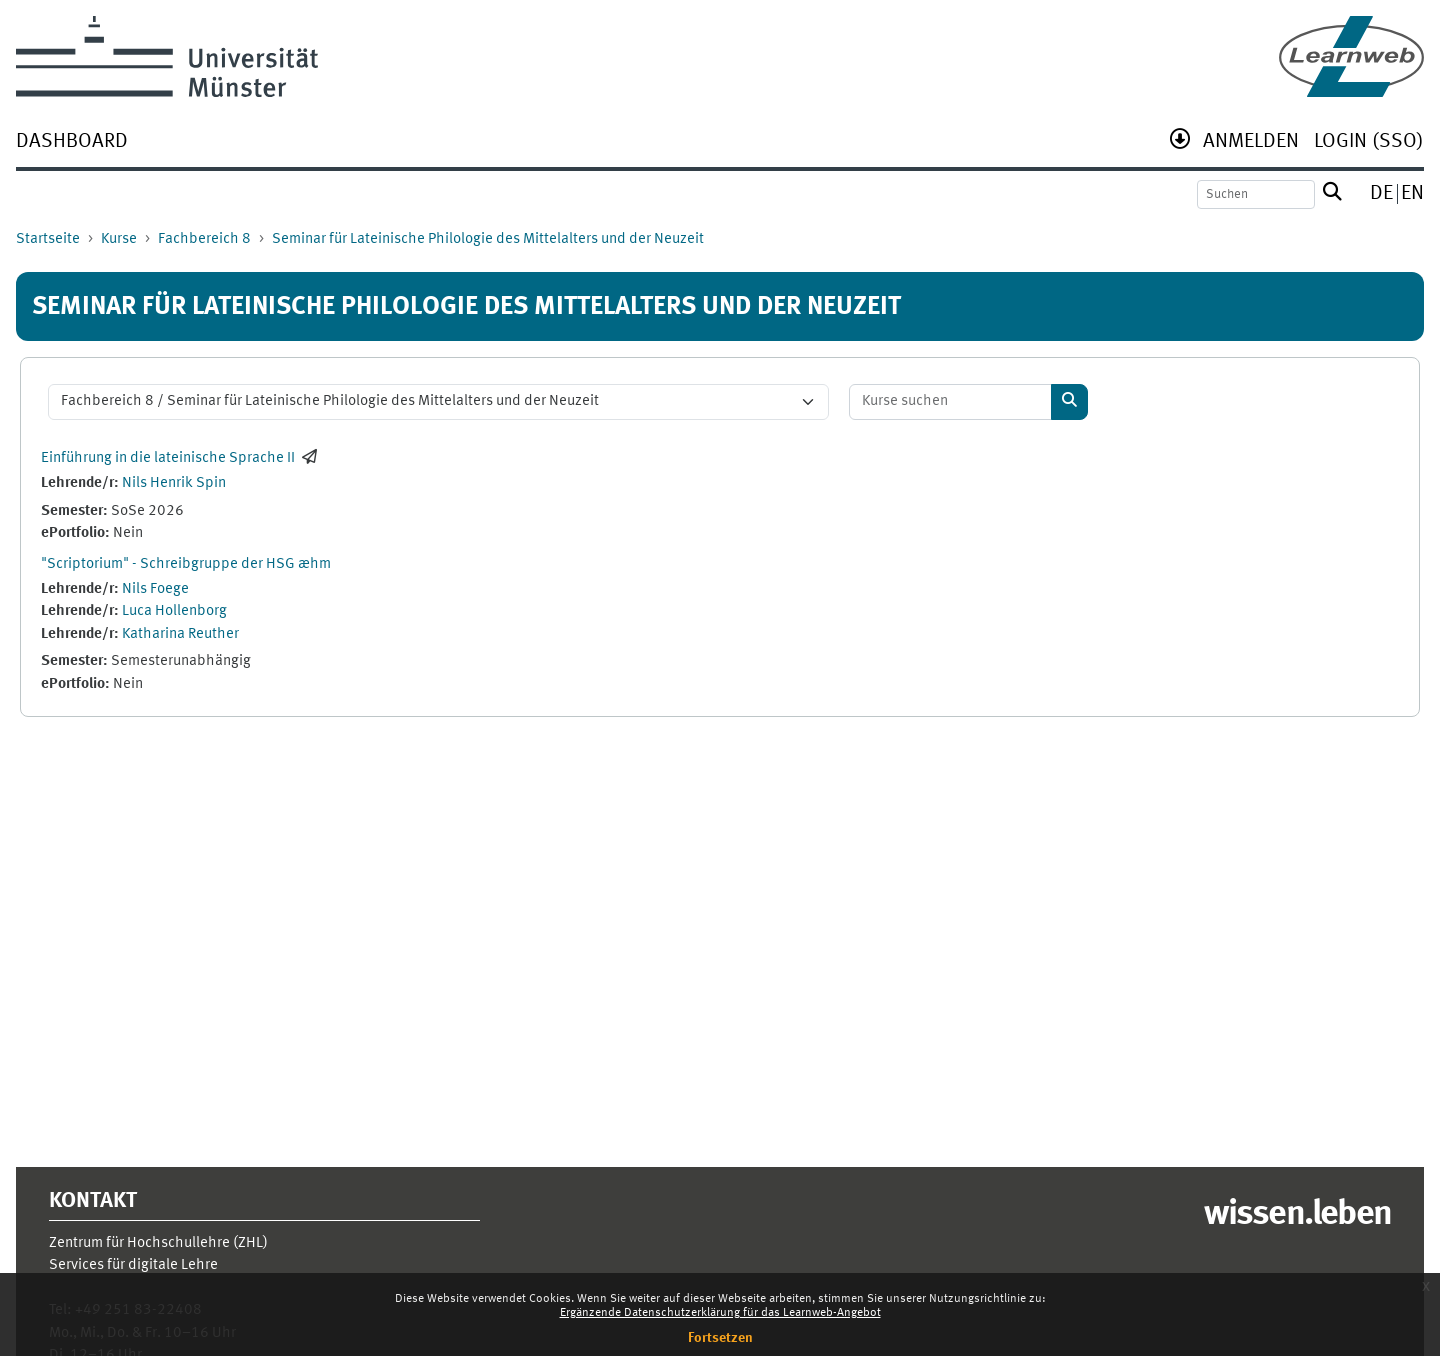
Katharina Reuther (180, 634)
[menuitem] (72, 143)
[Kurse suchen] (951, 402)
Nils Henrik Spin (174, 483)
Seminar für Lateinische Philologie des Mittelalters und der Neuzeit (488, 239)
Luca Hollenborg (174, 611)
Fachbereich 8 (204, 239)
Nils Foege (155, 589)
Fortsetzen (720, 1338)
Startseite (48, 239)
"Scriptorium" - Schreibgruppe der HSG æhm (186, 564)
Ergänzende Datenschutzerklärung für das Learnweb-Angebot (720, 1313)
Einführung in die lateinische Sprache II (168, 458)
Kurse (119, 239)
